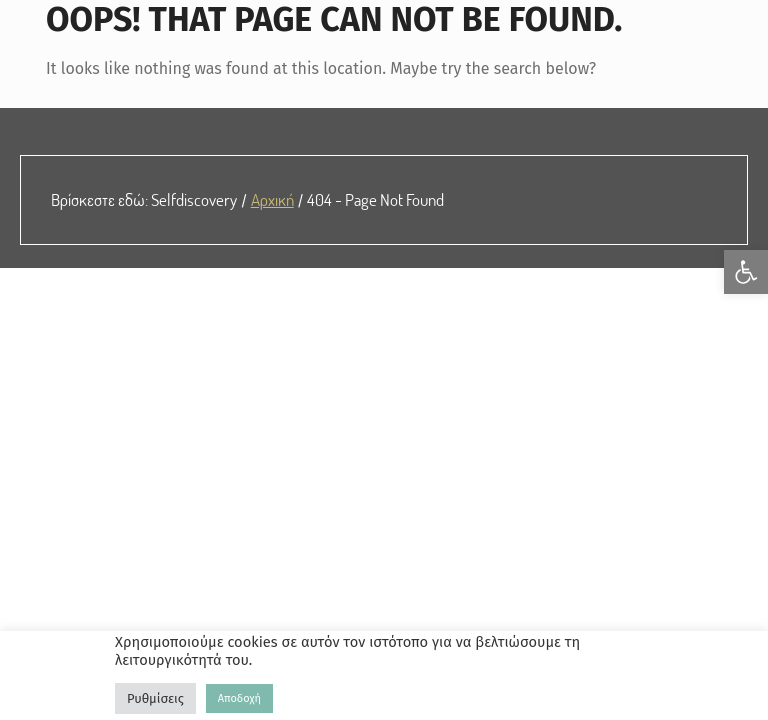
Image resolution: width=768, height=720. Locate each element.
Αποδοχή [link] (239, 698)
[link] (746, 272)
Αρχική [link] (272, 199)
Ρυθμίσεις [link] (155, 698)
